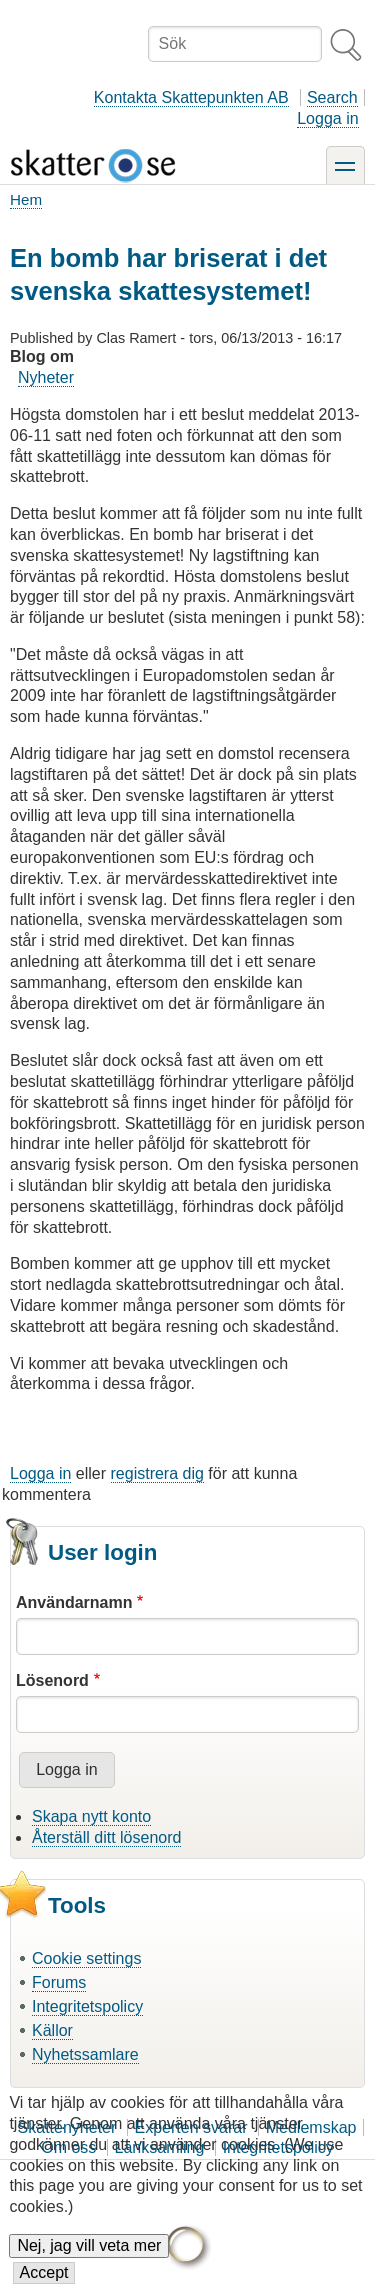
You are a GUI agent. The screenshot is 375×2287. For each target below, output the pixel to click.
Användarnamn (74, 1602)
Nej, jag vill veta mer (89, 2249)
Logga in (327, 118)
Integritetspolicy (87, 2006)
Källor (52, 2030)
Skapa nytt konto (91, 1816)
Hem (26, 199)
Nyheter (46, 377)
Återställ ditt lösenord (106, 1837)
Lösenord (52, 1680)
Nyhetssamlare (85, 2054)
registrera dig (157, 1473)
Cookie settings (86, 1958)
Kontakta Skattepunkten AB (191, 97)
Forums (59, 1982)
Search (332, 97)
